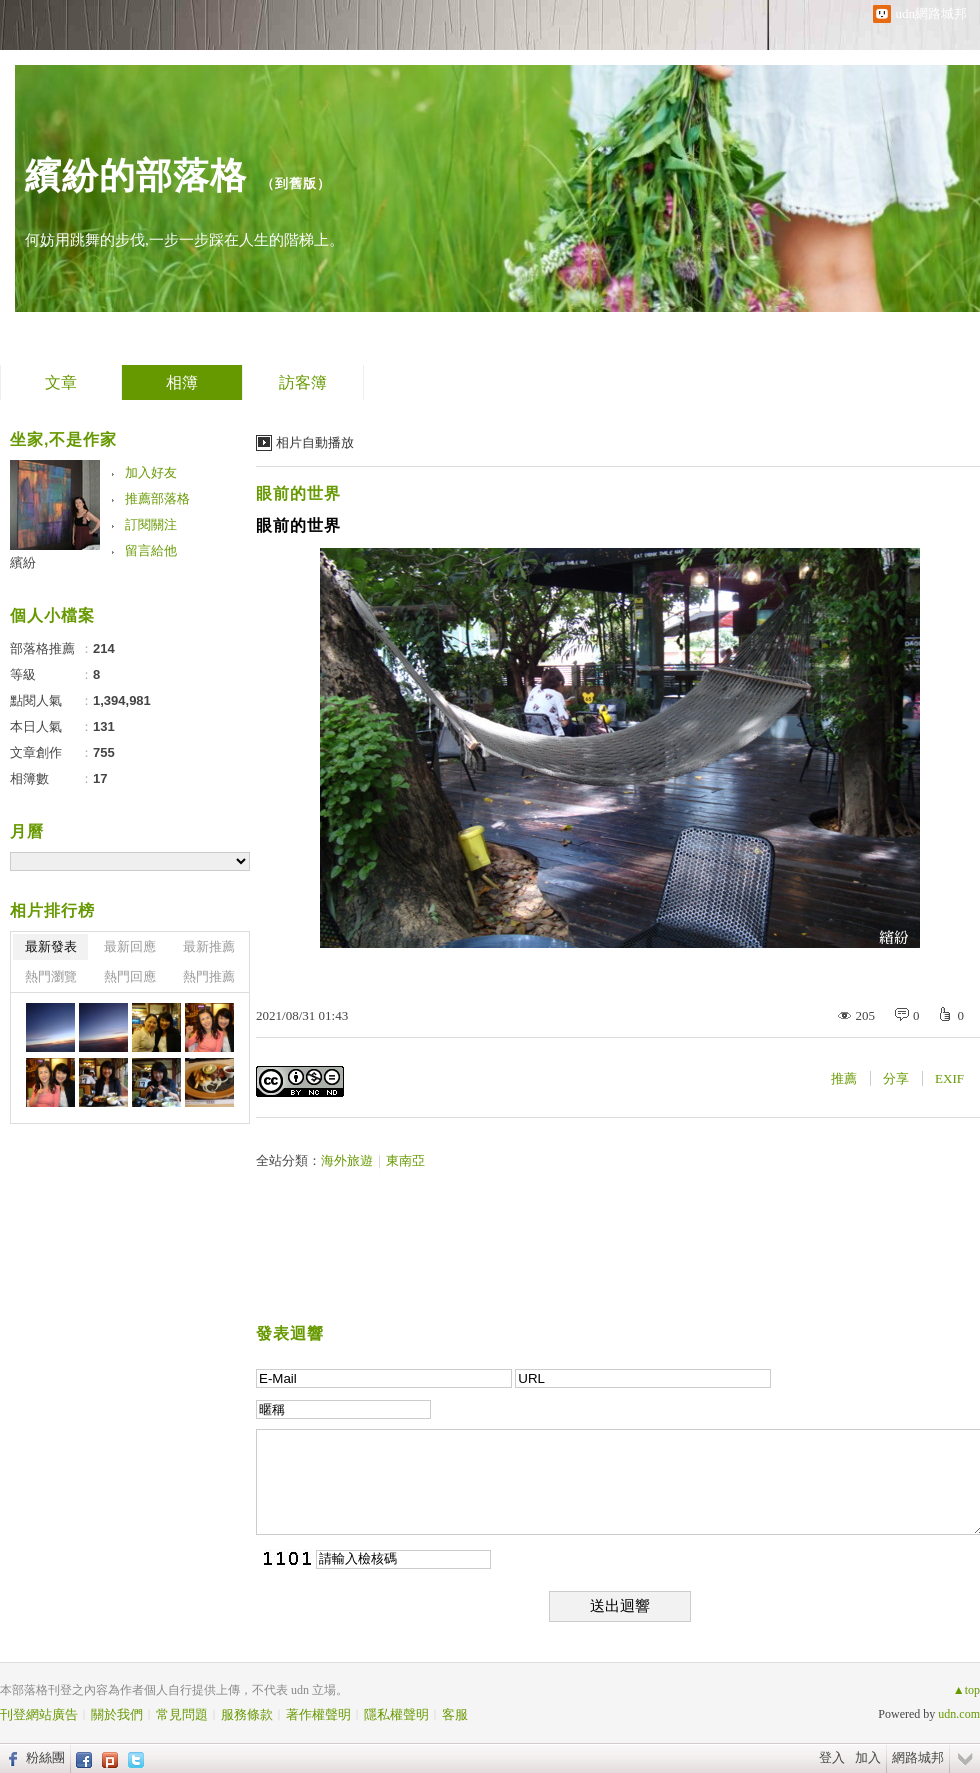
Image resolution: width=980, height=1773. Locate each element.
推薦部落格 (157, 498)
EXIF (949, 1078)
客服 (455, 1714)
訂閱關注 (151, 524)
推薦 (844, 1078)
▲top (966, 1690)
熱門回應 (130, 976)
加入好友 (151, 472)
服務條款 (247, 1714)
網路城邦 (918, 1757)
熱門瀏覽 (51, 976)
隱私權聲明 (396, 1714)
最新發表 (51, 946)
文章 (61, 382)
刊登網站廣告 (39, 1714)
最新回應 (130, 946)
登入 (832, 1757)
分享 (896, 1078)
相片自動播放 (315, 442)
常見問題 (182, 1714)
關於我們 (117, 1714)
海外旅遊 (347, 1160)
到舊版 (296, 183)
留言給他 (151, 550)
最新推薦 (209, 946)
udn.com (959, 1714)
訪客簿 (303, 382)
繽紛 (23, 562)
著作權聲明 (318, 1714)
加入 (868, 1757)
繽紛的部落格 (136, 175)
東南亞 (405, 1160)
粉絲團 (45, 1757)
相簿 (182, 382)
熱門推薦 (209, 976)
